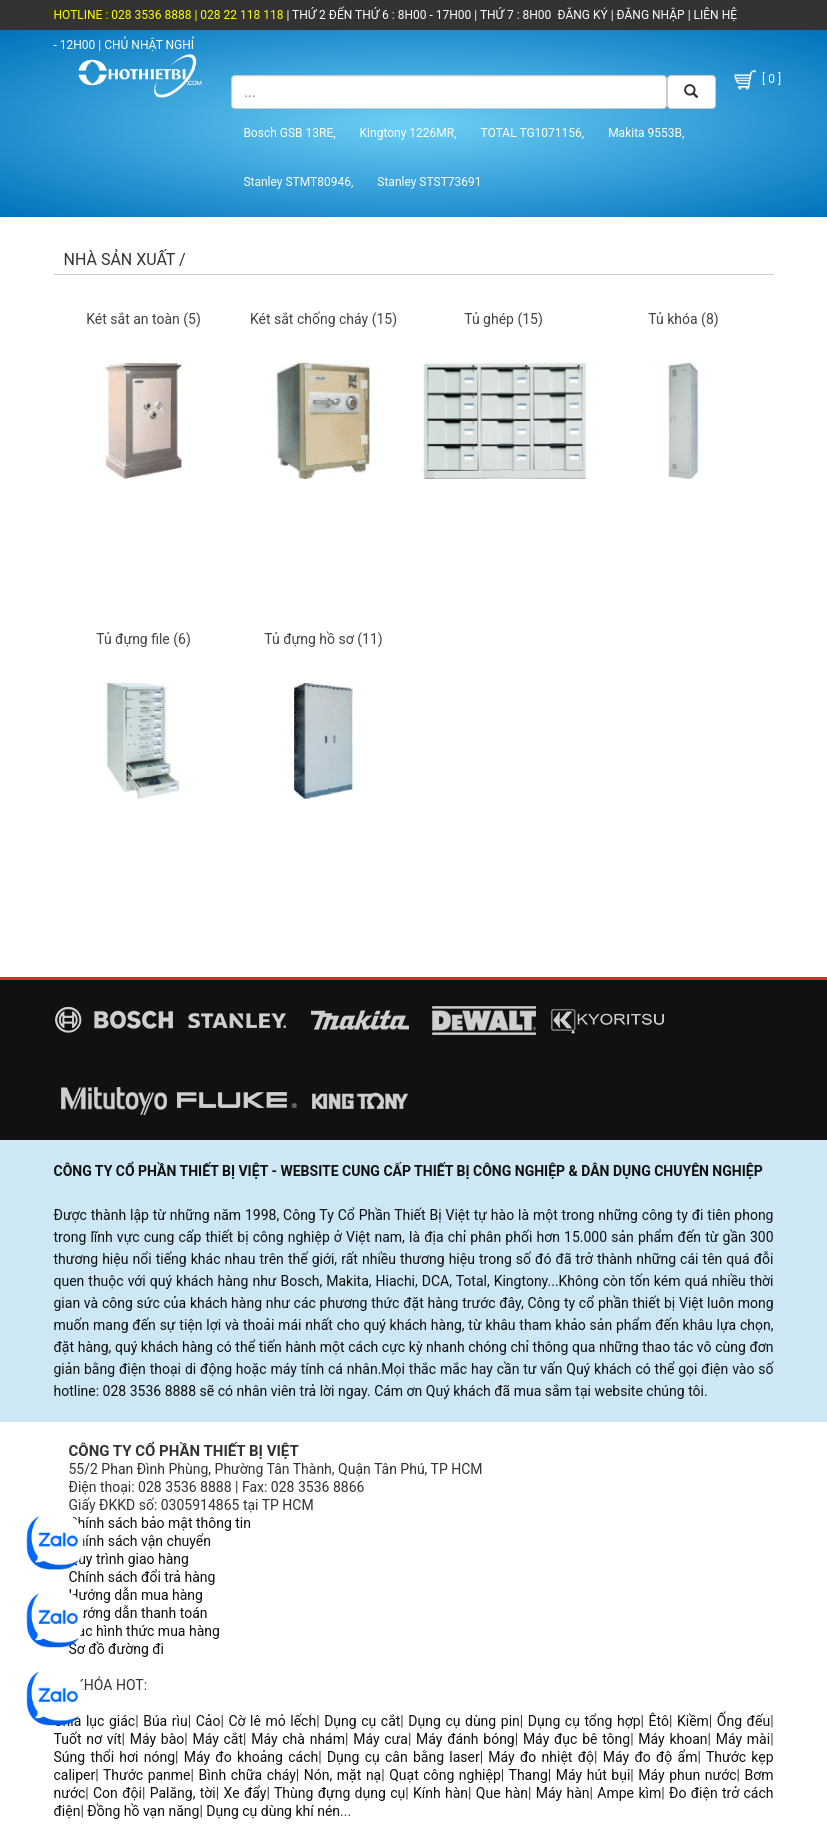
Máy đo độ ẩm (650, 1757)
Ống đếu (743, 1721)
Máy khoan (672, 1739)
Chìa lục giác (95, 1721)
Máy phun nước (687, 1775)
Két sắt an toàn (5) (143, 319)
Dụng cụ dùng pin (463, 1721)
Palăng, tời (183, 1793)
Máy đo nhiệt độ (541, 1757)
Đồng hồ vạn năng (143, 1811)
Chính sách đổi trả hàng (142, 1577)
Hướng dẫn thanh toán (138, 1613)
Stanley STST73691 (429, 182)
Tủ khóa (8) (683, 319)
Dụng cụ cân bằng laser (403, 1757)
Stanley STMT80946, (298, 182)
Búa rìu (165, 1721)
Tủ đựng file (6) (143, 639)
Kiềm (693, 1721)
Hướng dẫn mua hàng (136, 1595)
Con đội (117, 1793)
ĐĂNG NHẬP (651, 15)
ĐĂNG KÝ (583, 15)
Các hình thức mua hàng (144, 1631)
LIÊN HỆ (714, 15)
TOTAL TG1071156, (533, 133)
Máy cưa (380, 1739)
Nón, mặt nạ (342, 1775)
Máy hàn (563, 1793)
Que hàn (502, 1793)
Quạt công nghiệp (445, 1775)
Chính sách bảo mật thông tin (160, 1523)
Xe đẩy (245, 1793)
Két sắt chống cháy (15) (323, 319)
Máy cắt (217, 1739)
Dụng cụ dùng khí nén (273, 1811)
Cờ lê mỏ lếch (272, 1721)
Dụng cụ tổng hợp (584, 1721)
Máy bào (157, 1739)
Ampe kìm (629, 1793)
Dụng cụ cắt (362, 1721)
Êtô (659, 1721)
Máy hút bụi (593, 1775)
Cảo (208, 1721)
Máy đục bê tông (576, 1739)
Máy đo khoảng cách (251, 1757)
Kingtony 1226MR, (408, 133)
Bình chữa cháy (247, 1775)
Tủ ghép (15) (503, 319)
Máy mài (743, 1739)
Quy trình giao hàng (129, 1559)
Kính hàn (440, 1793)
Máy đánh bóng (465, 1739)
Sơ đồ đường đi (116, 1649)
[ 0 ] (756, 80)
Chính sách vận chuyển (140, 1541)
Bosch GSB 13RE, (289, 133)
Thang (528, 1775)
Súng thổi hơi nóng (115, 1757)
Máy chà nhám (298, 1739)
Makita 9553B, (646, 133)
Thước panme (147, 1775)
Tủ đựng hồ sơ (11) (323, 639)
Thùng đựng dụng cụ (339, 1793)
